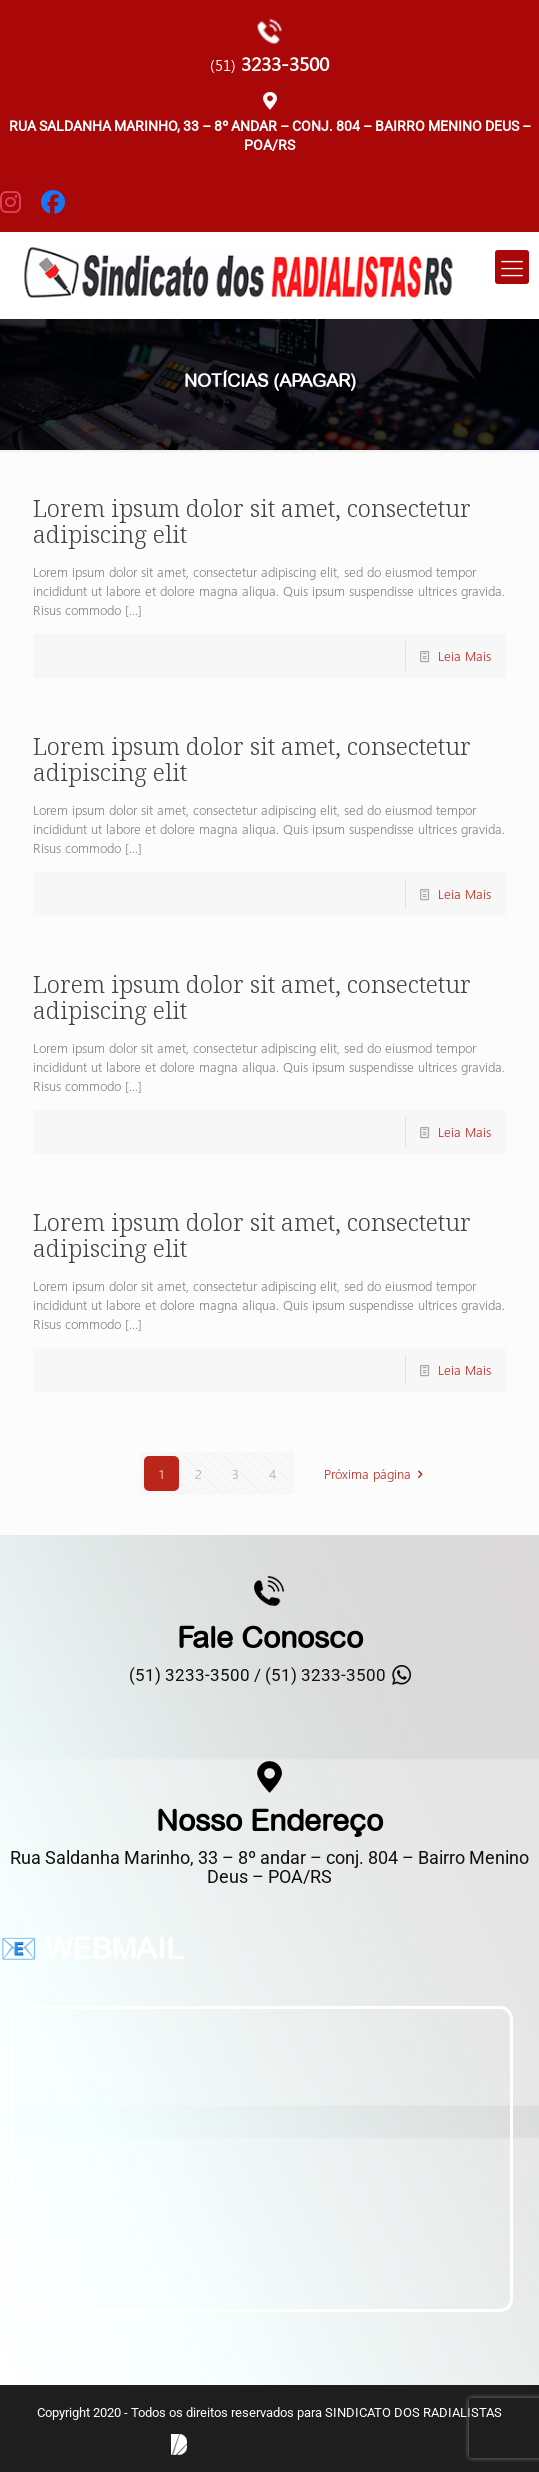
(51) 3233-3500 (325, 1675)
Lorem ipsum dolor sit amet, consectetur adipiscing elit (252, 520)
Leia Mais (464, 655)
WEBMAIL (114, 1948)
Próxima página (376, 1473)
